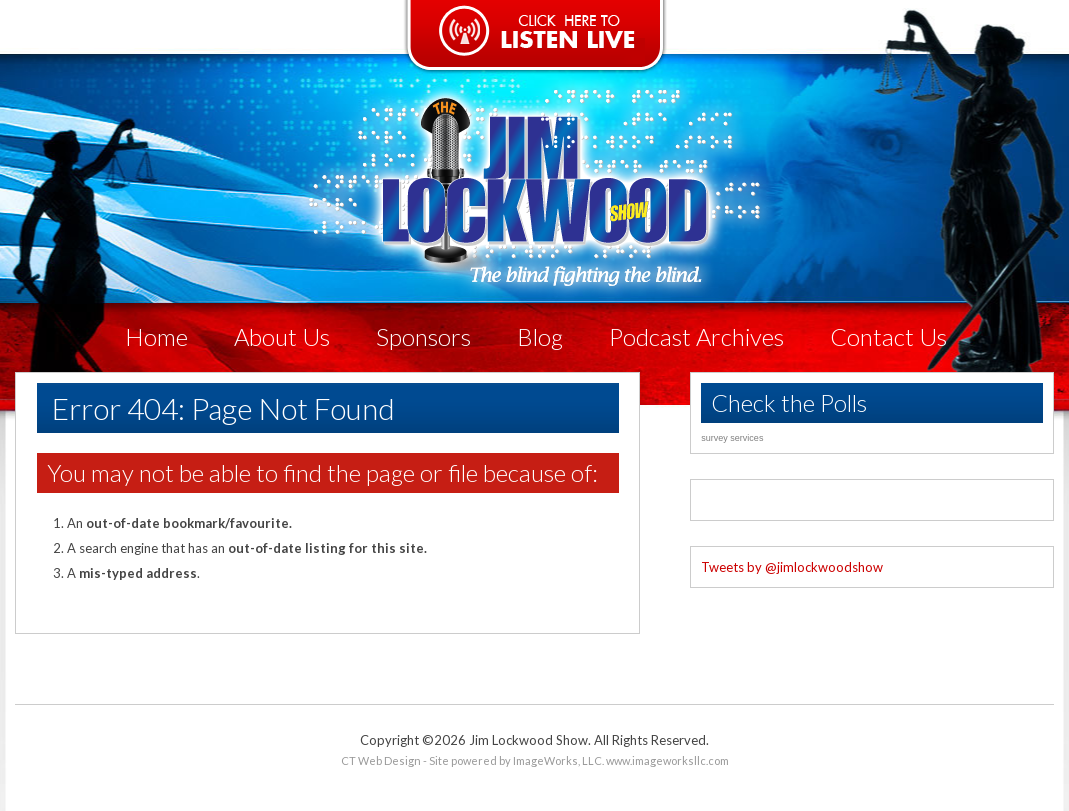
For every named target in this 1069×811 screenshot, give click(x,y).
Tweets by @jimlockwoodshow (792, 567)
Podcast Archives (696, 336)
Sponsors (423, 336)
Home (156, 336)
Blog (540, 336)
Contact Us (888, 336)
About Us (282, 336)
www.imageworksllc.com (667, 760)
